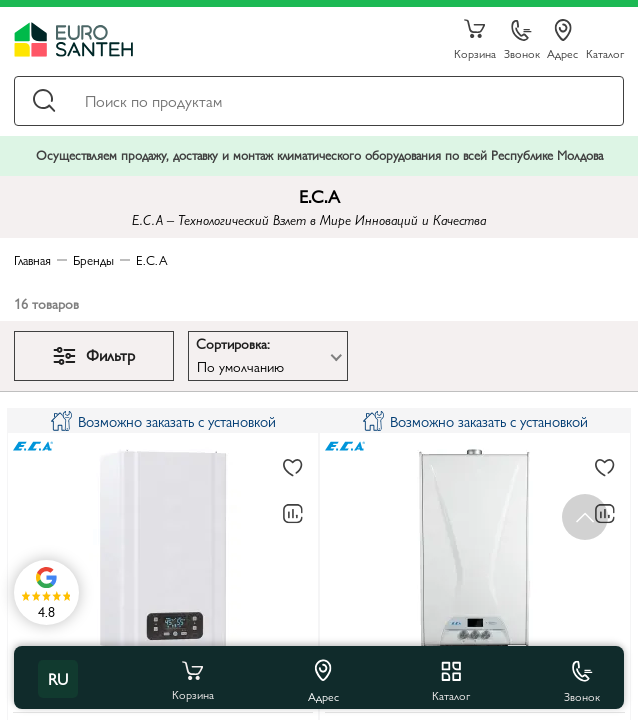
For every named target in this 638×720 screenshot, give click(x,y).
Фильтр (94, 354)
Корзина (475, 40)
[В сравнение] (293, 514)
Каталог (605, 52)
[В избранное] (293, 469)
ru (58, 678)
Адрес (562, 40)
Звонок (522, 40)
